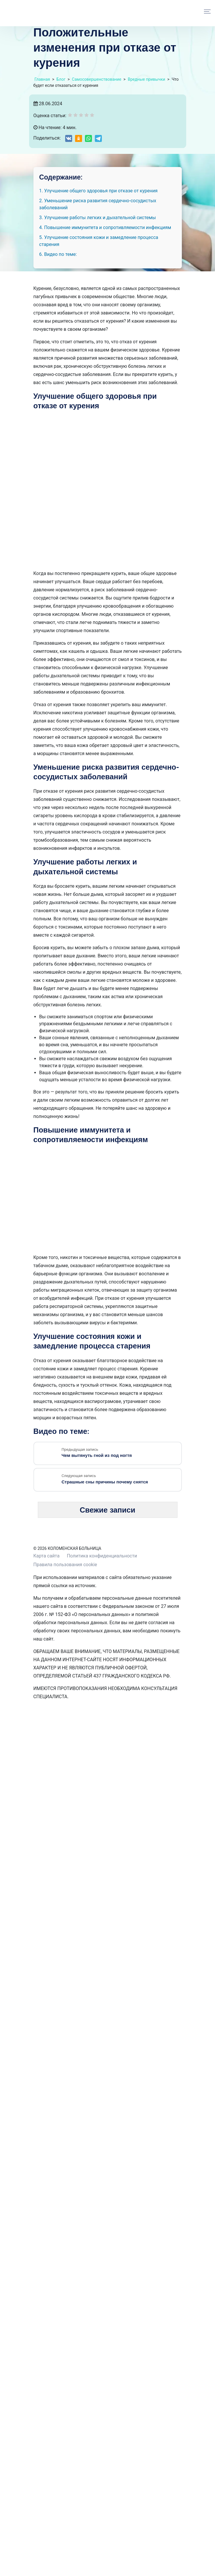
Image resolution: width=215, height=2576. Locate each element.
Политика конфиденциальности (102, 1556)
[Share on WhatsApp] (88, 138)
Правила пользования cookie (65, 1564)
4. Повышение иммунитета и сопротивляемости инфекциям (105, 227)
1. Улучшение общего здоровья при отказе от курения (98, 191)
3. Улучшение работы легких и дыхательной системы (97, 217)
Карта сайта (46, 1556)
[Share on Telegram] (98, 138)
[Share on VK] (68, 138)
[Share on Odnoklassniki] (78, 138)
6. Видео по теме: (58, 254)
